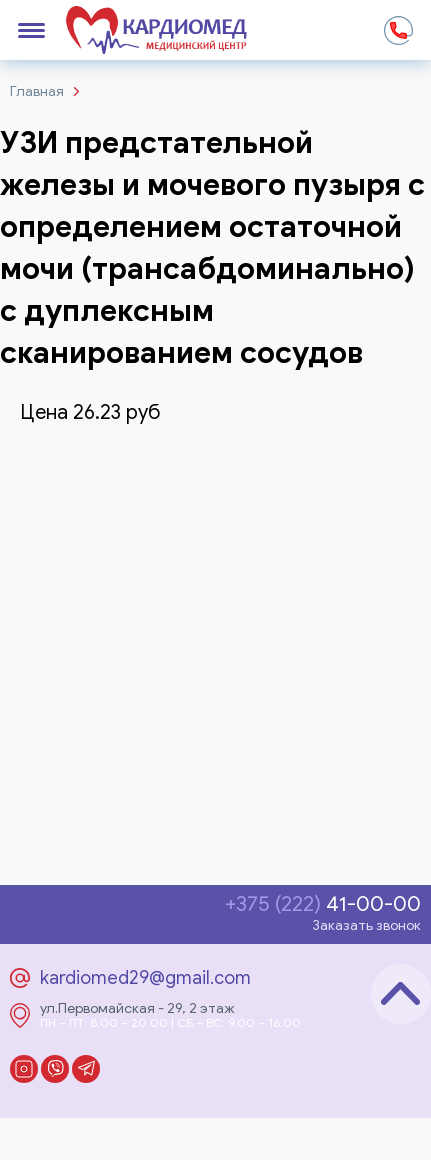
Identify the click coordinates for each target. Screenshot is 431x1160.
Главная (37, 91)
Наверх (401, 994)
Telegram (86, 1069)
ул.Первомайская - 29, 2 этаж (137, 1009)
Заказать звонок (366, 925)
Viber (55, 1069)
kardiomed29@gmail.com (145, 978)
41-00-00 (323, 904)
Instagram (24, 1069)
